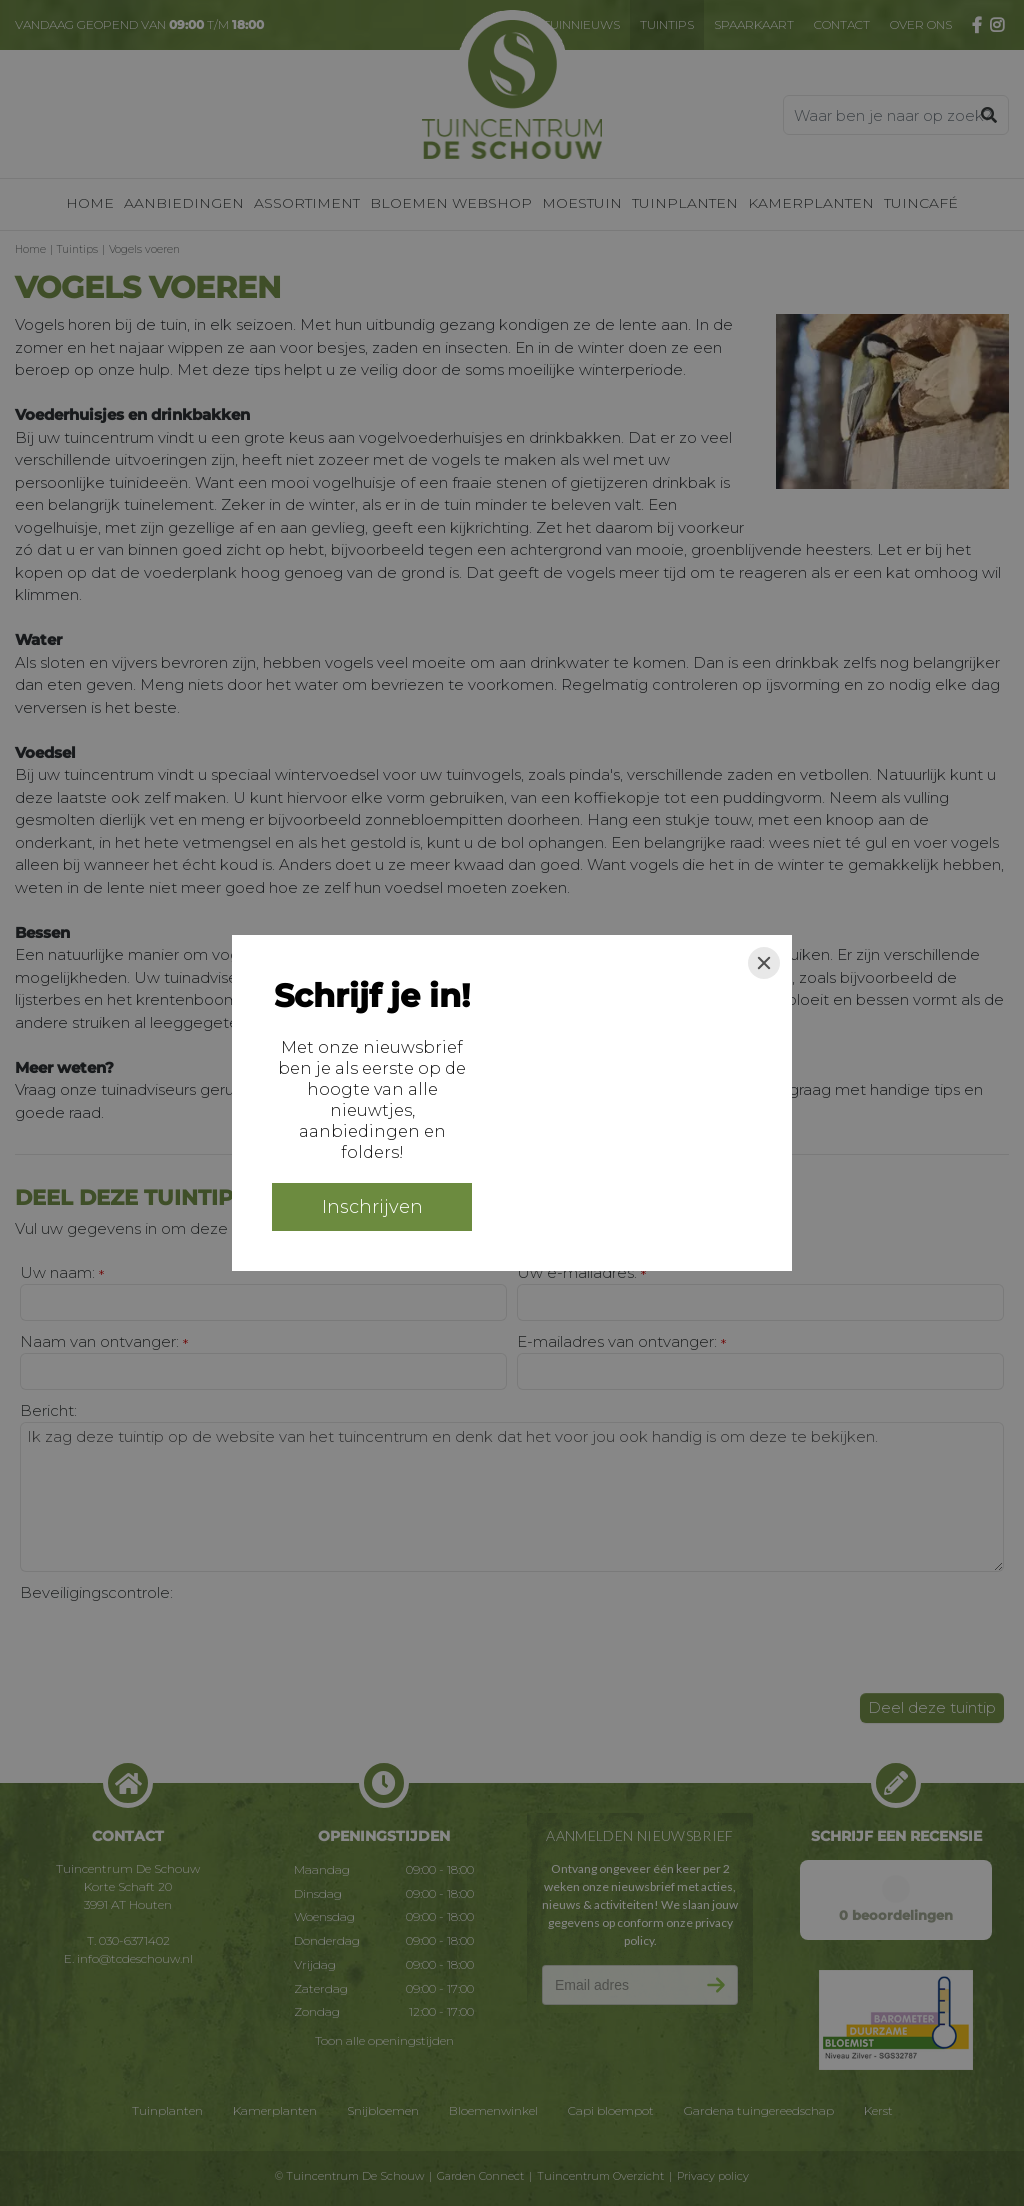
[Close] (764, 963)
